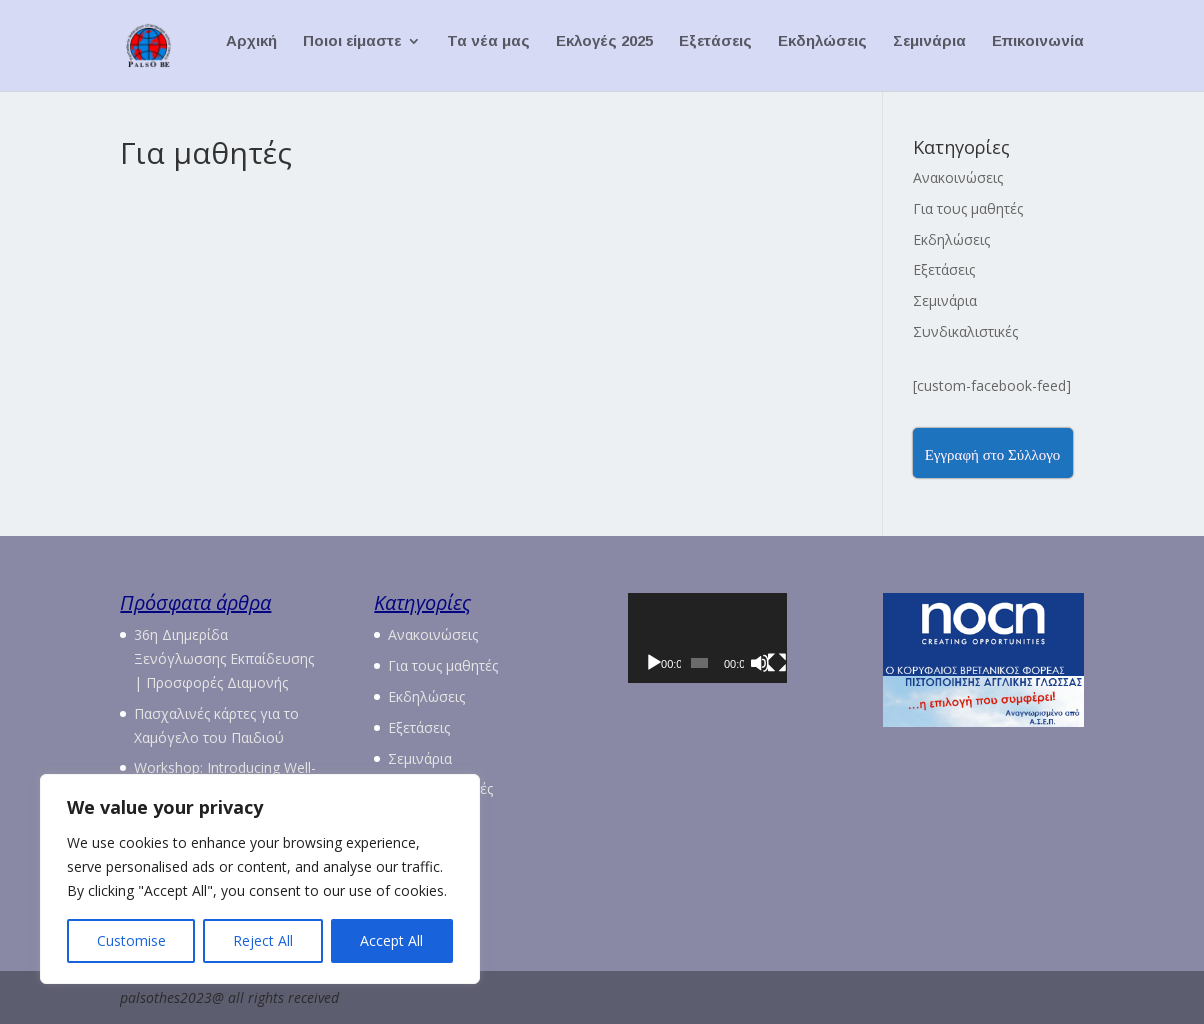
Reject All (263, 940)
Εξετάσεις (715, 50)
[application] (728, 649)
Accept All (391, 940)
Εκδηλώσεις (822, 50)
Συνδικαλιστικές (965, 331)
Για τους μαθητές (968, 208)
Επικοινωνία (1038, 50)
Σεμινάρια (929, 50)
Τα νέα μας (488, 50)
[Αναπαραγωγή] (654, 686)
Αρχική (251, 50)
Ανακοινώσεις (958, 177)
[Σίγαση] (788, 686)
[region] (260, 879)
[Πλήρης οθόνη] (812, 686)
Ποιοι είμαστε (352, 50)
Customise (131, 940)
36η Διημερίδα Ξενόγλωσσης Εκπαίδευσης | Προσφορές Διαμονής (224, 658)
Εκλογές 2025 (604, 50)
